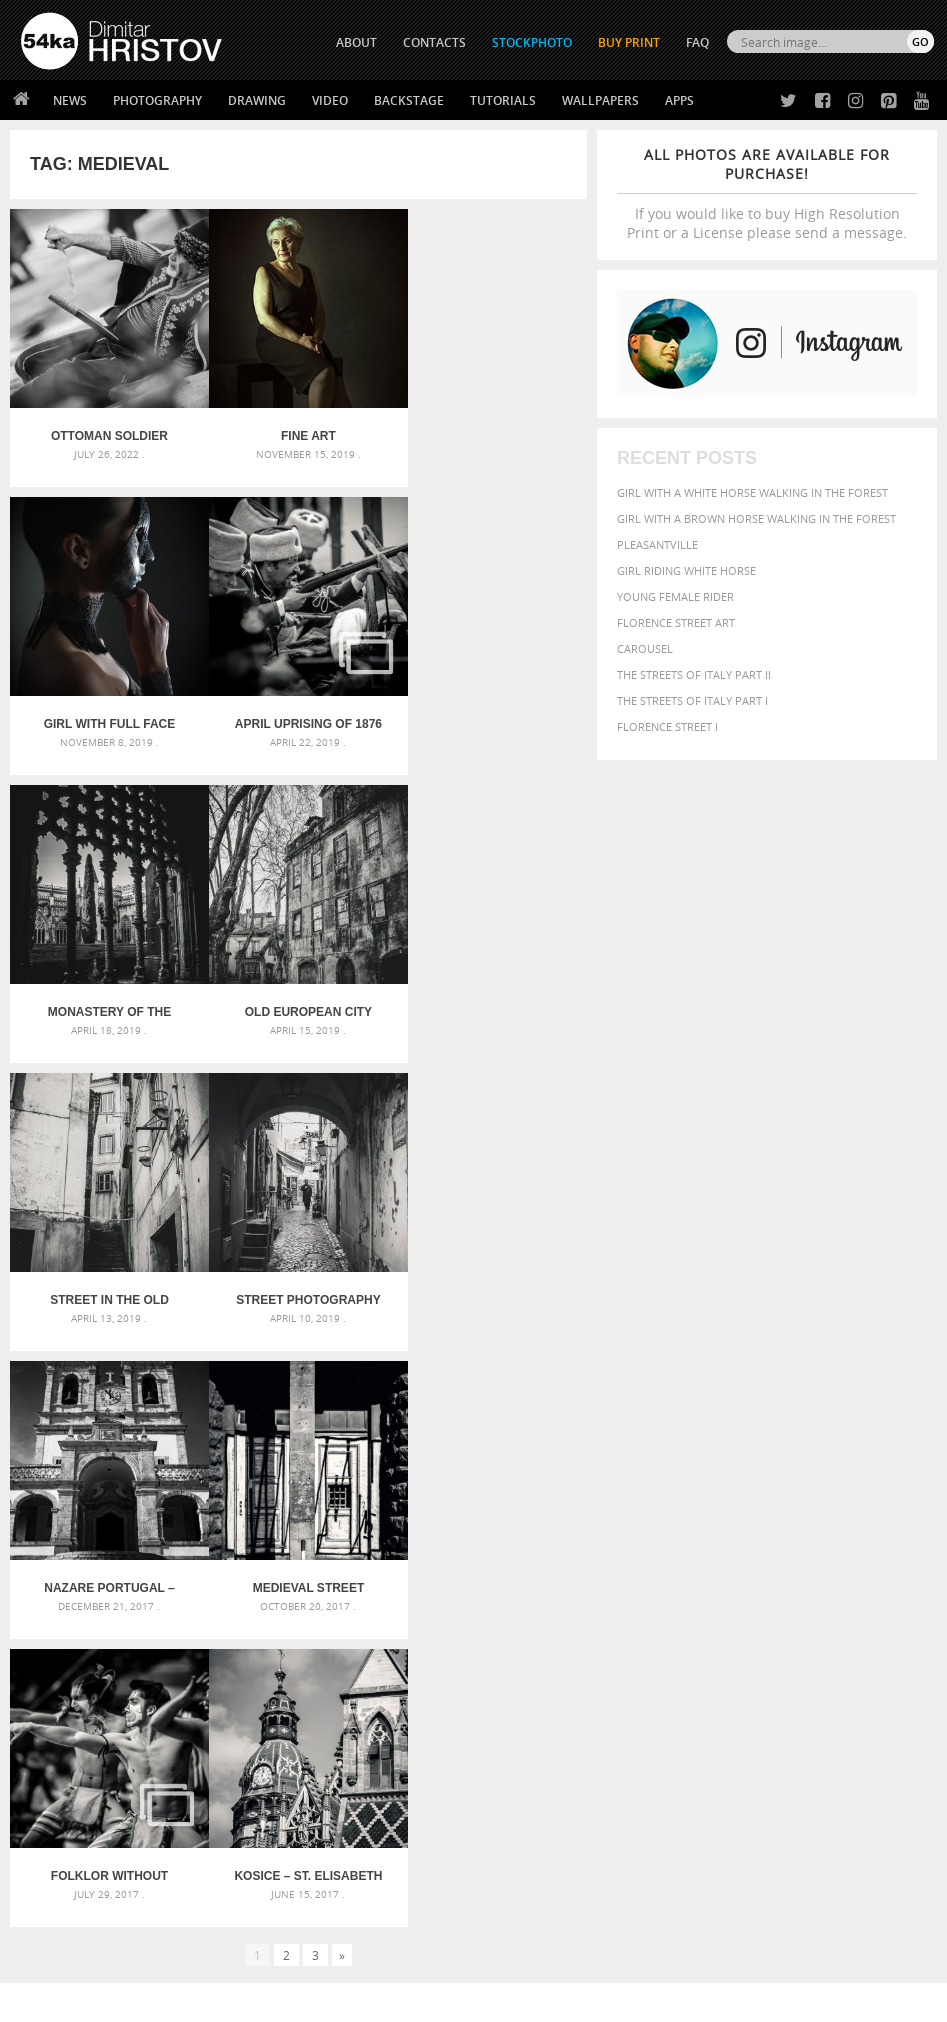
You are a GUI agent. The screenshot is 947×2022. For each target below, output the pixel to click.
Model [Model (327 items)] (782, 1610)
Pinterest (523, 1861)
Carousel (645, 648)
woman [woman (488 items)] (668, 1666)
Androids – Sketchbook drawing (430, 1537)
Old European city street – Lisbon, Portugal (490, 711)
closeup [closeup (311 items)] (663, 1574)
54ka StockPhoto (71, 1807)
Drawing (257, 100)
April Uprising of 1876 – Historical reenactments (106, 711)
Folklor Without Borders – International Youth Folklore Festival (298, 1273)
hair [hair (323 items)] (866, 1591)
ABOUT (356, 42)
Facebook (524, 1809)
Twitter (519, 1783)
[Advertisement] (478, 1425)
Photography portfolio (93, 1832)
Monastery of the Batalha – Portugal (298, 711)
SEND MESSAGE (821, 1837)
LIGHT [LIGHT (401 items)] (701, 1609)
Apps (679, 100)
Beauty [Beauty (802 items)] (756, 1555)
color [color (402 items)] (707, 1573)
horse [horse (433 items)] (661, 1609)
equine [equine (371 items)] (662, 1590)
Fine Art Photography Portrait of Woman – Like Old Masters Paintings (298, 429)
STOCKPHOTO (532, 42)
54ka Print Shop (66, 1782)
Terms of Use (297, 1999)
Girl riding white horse (686, 570)
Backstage (409, 100)
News (70, 100)
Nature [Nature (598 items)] (830, 1608)
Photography (157, 100)
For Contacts (287, 1882)
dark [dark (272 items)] (770, 1574)
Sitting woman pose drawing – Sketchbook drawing (473, 1633)
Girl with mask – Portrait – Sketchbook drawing (473, 1585)
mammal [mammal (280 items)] (741, 1610)
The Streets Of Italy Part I (692, 700)
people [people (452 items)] (790, 1626)
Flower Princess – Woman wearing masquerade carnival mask (164, 1633)
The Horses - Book (73, 1857)
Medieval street (106, 1273)
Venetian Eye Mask (348, 1953)
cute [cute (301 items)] (742, 1574)
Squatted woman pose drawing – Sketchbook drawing (473, 1609)
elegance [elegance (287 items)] (811, 1574)
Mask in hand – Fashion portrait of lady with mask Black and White (164, 1561)
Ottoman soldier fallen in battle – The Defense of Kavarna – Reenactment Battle (106, 429)
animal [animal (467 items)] (666, 1535)
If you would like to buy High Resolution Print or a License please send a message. (767, 193)
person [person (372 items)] (836, 1626)
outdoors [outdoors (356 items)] (735, 1627)
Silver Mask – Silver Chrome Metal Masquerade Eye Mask (164, 1609)
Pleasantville (657, 544)
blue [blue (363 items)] (848, 1556)
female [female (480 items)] (795, 1590)
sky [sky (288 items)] (761, 1647)
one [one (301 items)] (872, 1610)
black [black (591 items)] (810, 1555)
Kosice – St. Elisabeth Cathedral (490, 1273)
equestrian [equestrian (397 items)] (875, 1573)
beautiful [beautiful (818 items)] (683, 1555)
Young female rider (675, 596)
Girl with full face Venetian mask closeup (491, 429)
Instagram (526, 1835)
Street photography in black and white (298, 992)
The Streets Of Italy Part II (694, 674)
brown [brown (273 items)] (882, 1557)
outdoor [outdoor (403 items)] (671, 1626)
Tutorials (503, 100)
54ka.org (186, 1999)
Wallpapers (600, 100)
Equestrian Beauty (229, 1953)
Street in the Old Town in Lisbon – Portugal (106, 992)
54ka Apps (48, 1882)
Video (330, 100)
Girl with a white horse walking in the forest (752, 492)
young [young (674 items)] (723, 1665)
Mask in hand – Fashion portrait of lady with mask (164, 1585)
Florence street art (676, 622)
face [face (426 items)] (699, 1590)
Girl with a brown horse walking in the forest (756, 518)
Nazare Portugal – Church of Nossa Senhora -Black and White (491, 992)
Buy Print (629, 42)
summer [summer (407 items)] (845, 1646)
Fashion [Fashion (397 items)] (742, 1590)
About (265, 1782)
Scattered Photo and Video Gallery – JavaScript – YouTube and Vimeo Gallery (164, 1537)
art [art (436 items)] (705, 1535)
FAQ (697, 42)
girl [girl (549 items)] (837, 1590)
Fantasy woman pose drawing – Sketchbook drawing (473, 1561)
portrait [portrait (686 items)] (676, 1645)
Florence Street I (667, 726)
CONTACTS (434, 42)
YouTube (520, 1887)
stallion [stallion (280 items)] (794, 1647)
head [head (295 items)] (893, 1591)
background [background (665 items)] (830, 1534)
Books (266, 1832)
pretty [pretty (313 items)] (732, 1647)
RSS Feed (437, 1953)
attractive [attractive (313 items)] (747, 1536)
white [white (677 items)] (896, 1645)
